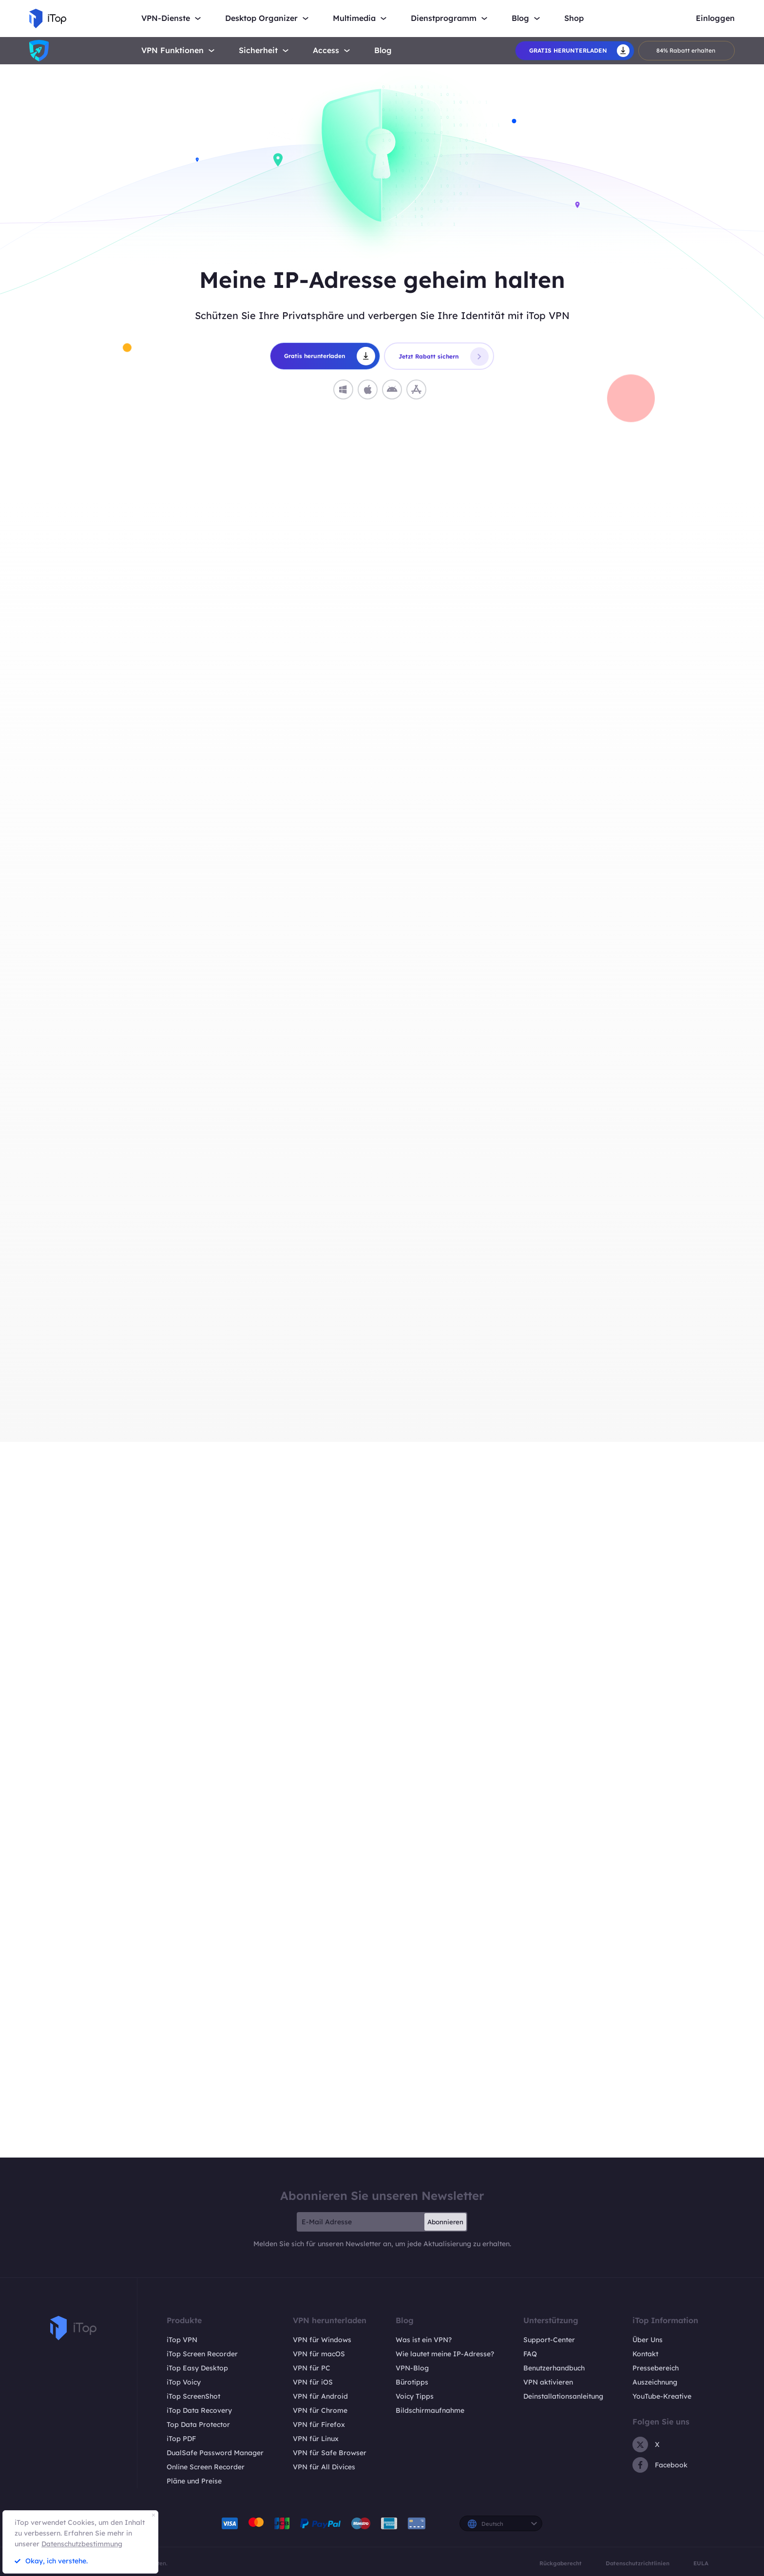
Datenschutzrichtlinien (637, 2563)
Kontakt (645, 2353)
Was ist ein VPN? (424, 2339)
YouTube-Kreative (661, 2396)
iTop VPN (182, 2339)
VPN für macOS (319, 2353)
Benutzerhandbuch (554, 2368)
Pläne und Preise (194, 2481)
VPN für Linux (316, 2438)
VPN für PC (311, 2368)
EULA (700, 2563)
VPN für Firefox (319, 2424)
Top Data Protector (198, 2424)
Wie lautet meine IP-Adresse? (445, 2353)
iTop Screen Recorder (202, 2353)
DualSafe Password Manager (215, 2452)
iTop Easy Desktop (197, 2368)
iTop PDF (181, 2438)
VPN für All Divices (324, 2466)
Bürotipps (412, 2382)
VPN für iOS (313, 2382)
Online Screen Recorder (206, 2466)
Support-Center (549, 2339)
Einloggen (715, 18)
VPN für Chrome (320, 2410)
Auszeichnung (654, 2382)
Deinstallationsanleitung (563, 2396)
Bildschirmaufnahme (430, 2410)
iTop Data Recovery (199, 2410)
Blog (383, 50)
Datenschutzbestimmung (81, 2543)
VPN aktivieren (548, 2382)
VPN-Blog (412, 2368)
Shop (574, 18)
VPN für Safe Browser (329, 2452)
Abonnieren (445, 2222)
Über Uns (647, 2339)
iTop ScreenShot (193, 2396)
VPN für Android (320, 2396)
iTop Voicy (184, 2382)
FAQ (530, 2353)
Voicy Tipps (415, 2396)
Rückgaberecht (560, 2563)
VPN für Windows (322, 2339)
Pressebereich (655, 2368)
